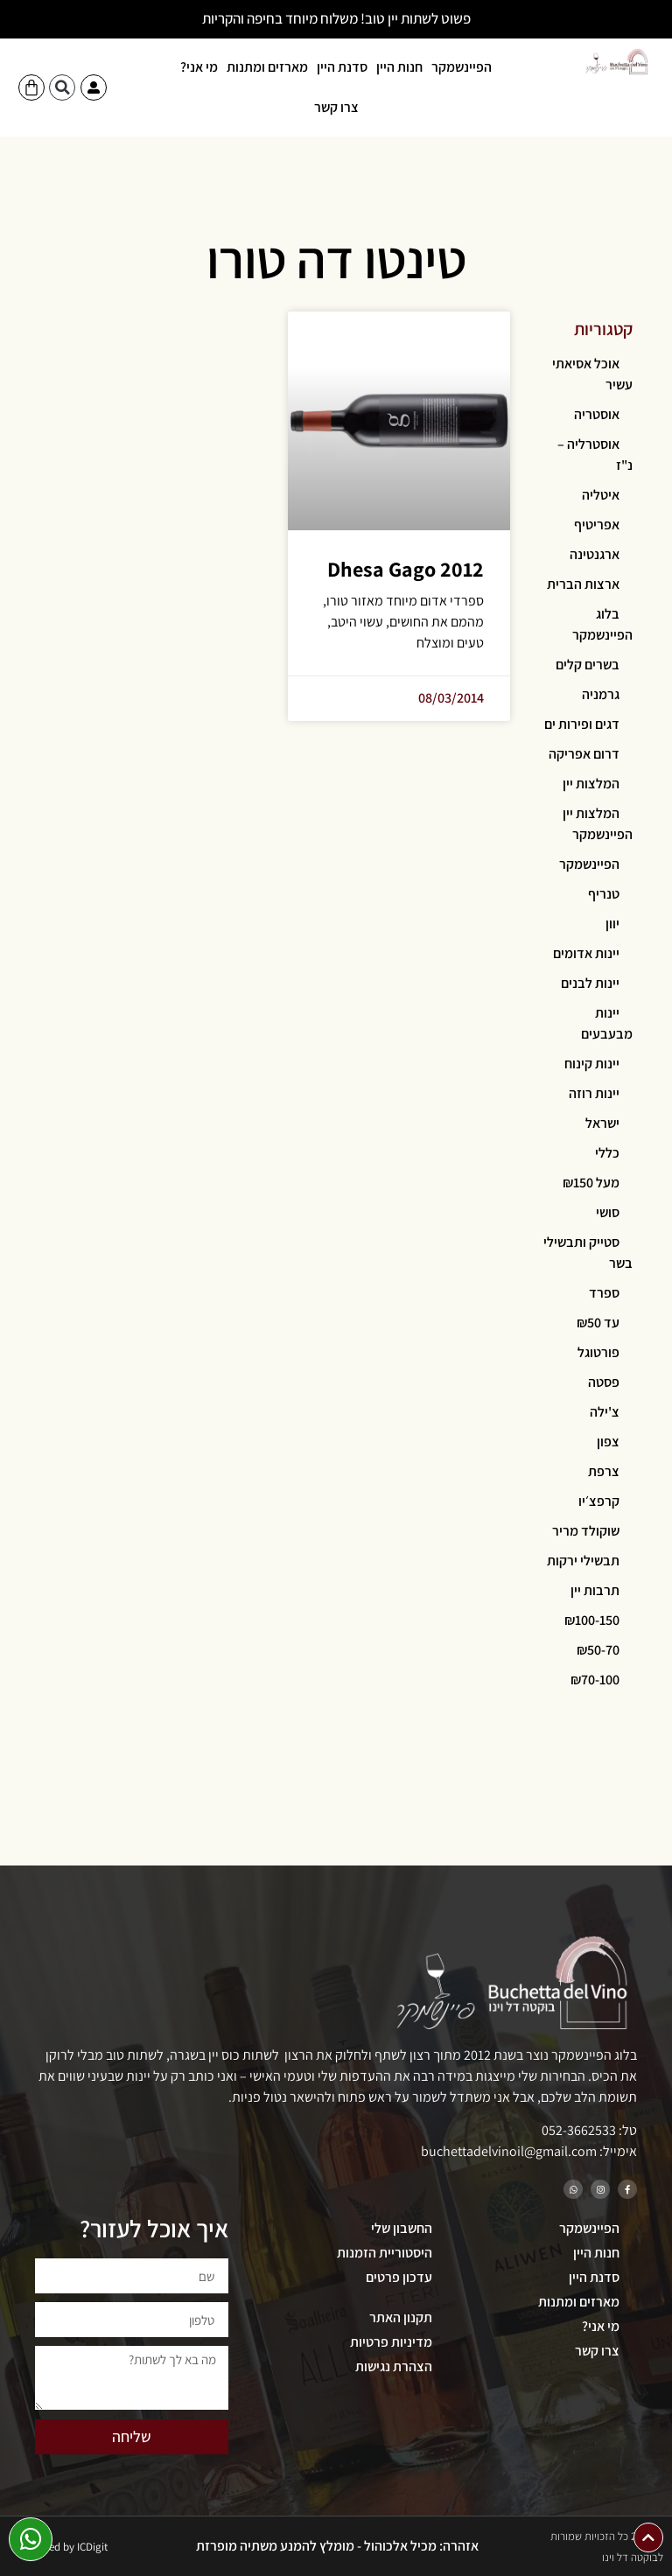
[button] (62, 87)
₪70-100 (595, 1679)
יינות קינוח (592, 1063)
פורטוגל (599, 1352)
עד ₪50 (598, 1322)
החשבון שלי (401, 2228)
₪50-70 (598, 1650)
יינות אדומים (586, 953)
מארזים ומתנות (267, 67)
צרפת (604, 1471)
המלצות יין (591, 783)
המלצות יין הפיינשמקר (598, 824)
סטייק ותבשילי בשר (588, 1252)
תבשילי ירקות (583, 1560)
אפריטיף (597, 524)
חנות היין (399, 67)
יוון (613, 923)
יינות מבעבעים (607, 1023)
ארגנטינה (595, 554)
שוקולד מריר (586, 1531)
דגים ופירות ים (582, 724)
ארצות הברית (583, 584)
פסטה (604, 1382)
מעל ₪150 (591, 1182)
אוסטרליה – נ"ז (595, 454)
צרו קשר (336, 107)
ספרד (604, 1293)
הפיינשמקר (461, 67)
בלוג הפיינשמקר (602, 624)
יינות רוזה (594, 1093)
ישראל (602, 1123)
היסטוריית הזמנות (384, 2253)
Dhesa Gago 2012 (405, 569)
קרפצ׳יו (599, 1501)
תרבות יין (595, 1590)
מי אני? (199, 67)
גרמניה (601, 694)
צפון (608, 1441)
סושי (608, 1212)
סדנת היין (342, 67)
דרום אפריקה (584, 754)
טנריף (604, 894)
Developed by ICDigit (59, 2546)
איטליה (601, 495)
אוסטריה (597, 414)
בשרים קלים (588, 664)
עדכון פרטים (399, 2277)
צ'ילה (605, 1412)
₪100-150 (592, 1620)
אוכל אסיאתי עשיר (592, 374)
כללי (607, 1153)
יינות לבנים (590, 983)
